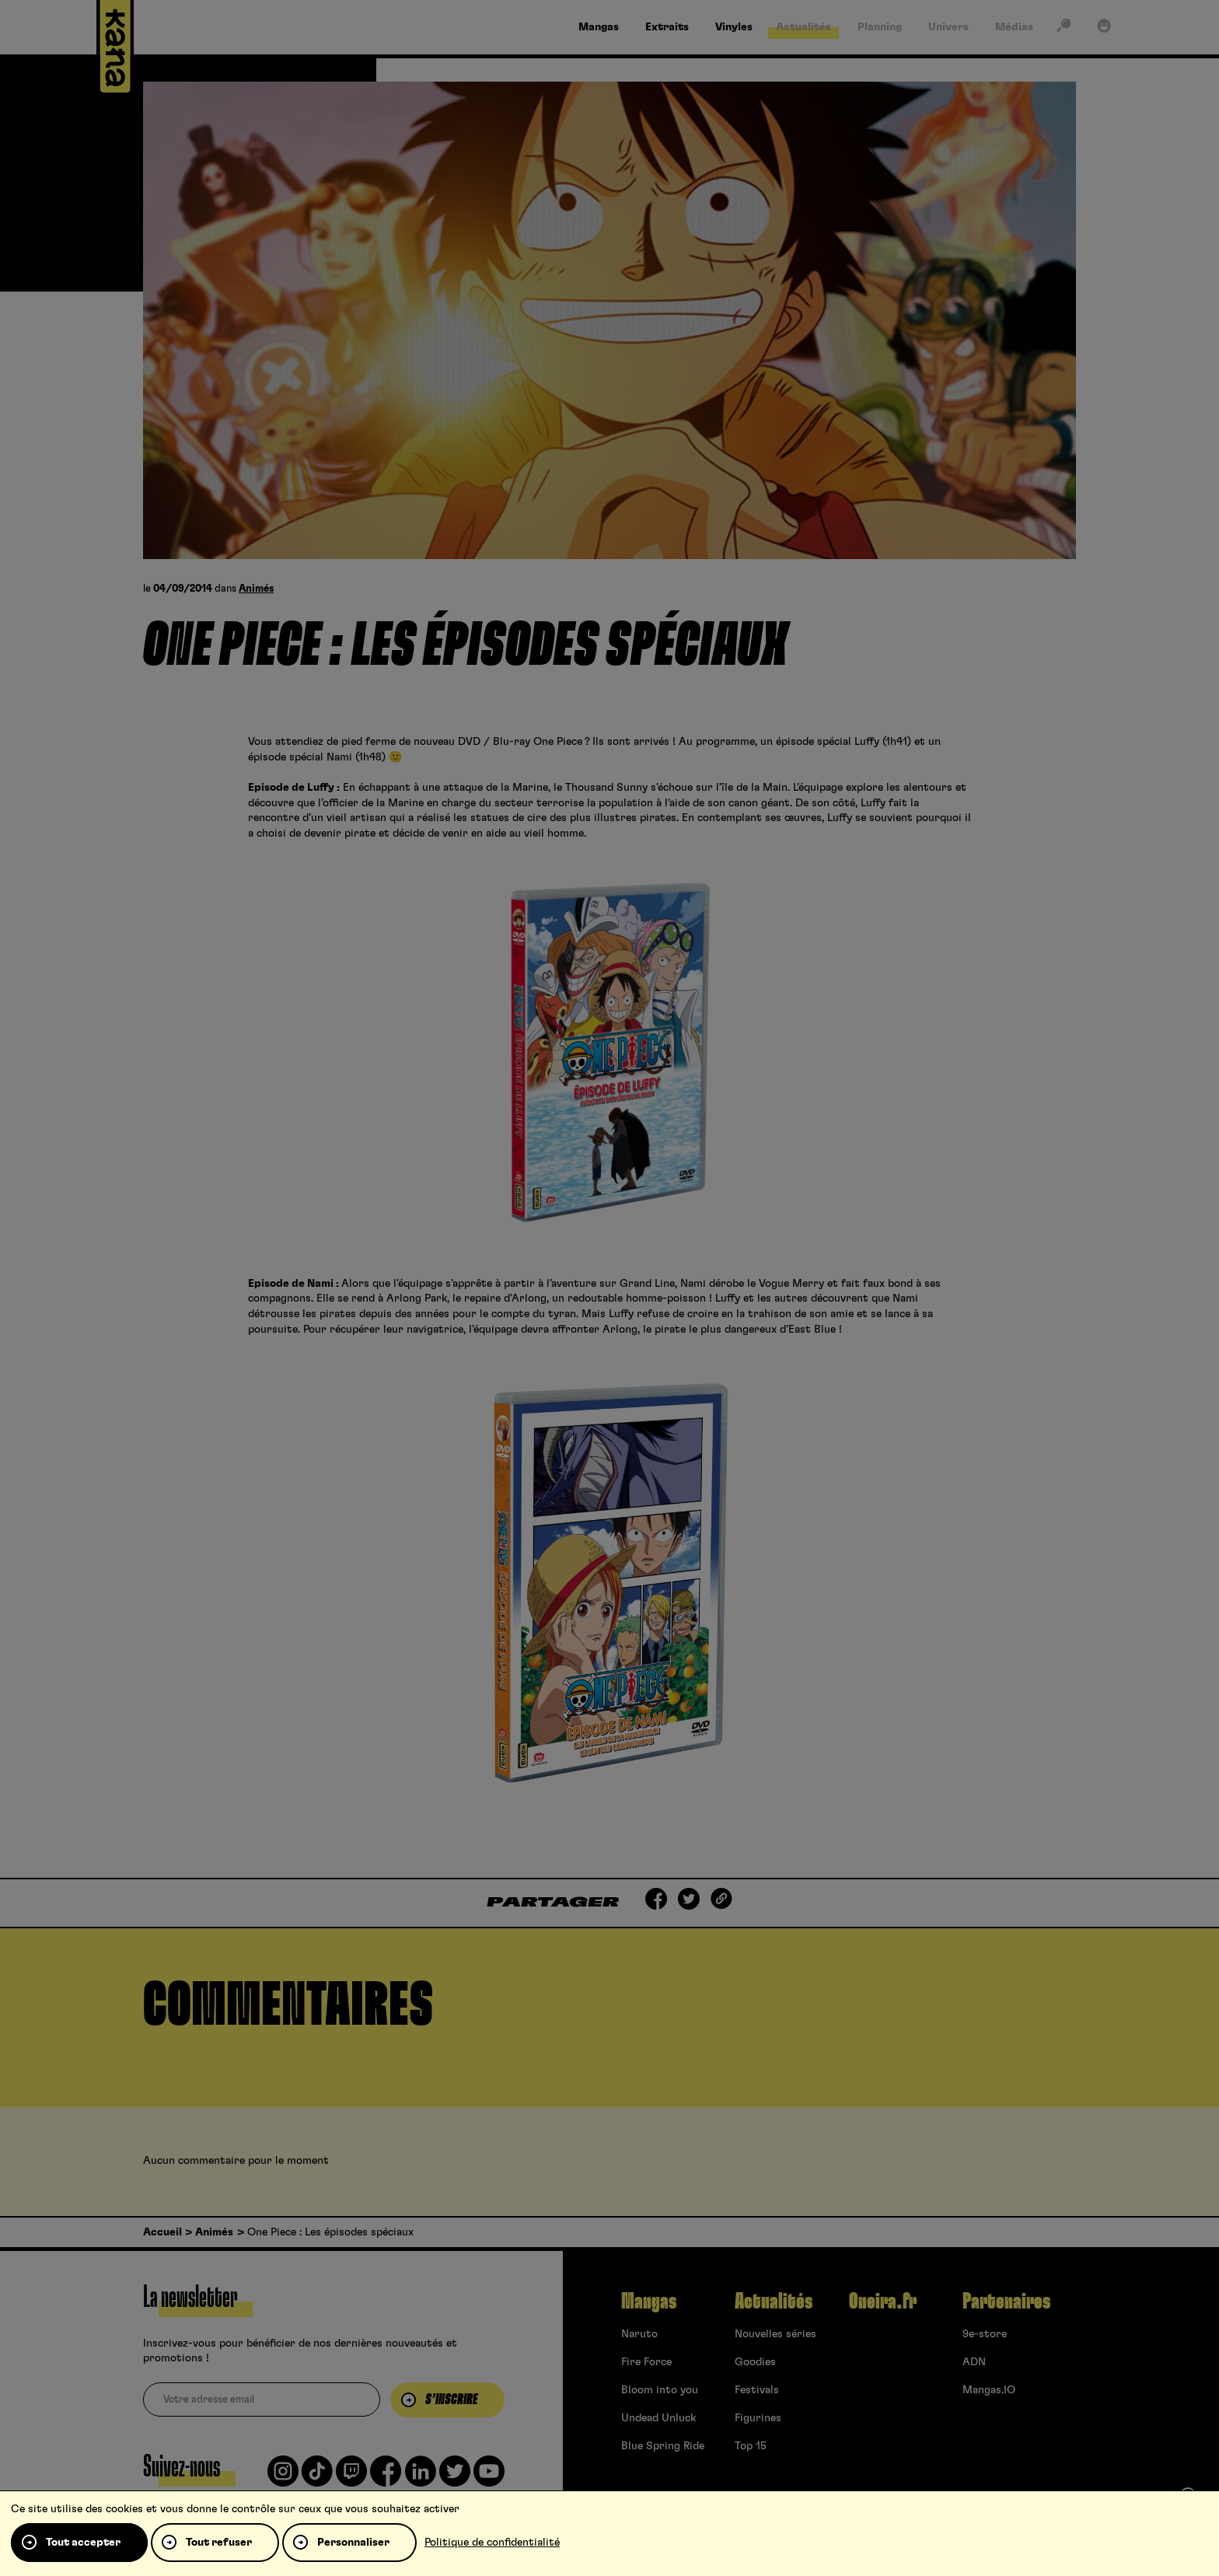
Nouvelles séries (775, 2334)
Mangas (648, 2301)
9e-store (984, 2334)
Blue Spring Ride (662, 2446)
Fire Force (646, 2362)
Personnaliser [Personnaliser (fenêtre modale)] (353, 2542)
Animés (256, 589)
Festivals (757, 2390)
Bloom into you (659, 2390)
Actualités (773, 2301)
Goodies (755, 2362)
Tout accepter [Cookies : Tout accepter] (83, 2542)
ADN (974, 2362)
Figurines (758, 2418)
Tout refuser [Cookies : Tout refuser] (219, 2542)
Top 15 (751, 2446)
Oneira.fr (883, 2301)
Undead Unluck (658, 2418)
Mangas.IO (988, 2390)
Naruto (639, 2334)
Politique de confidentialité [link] (492, 2542)
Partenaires (1006, 2301)
